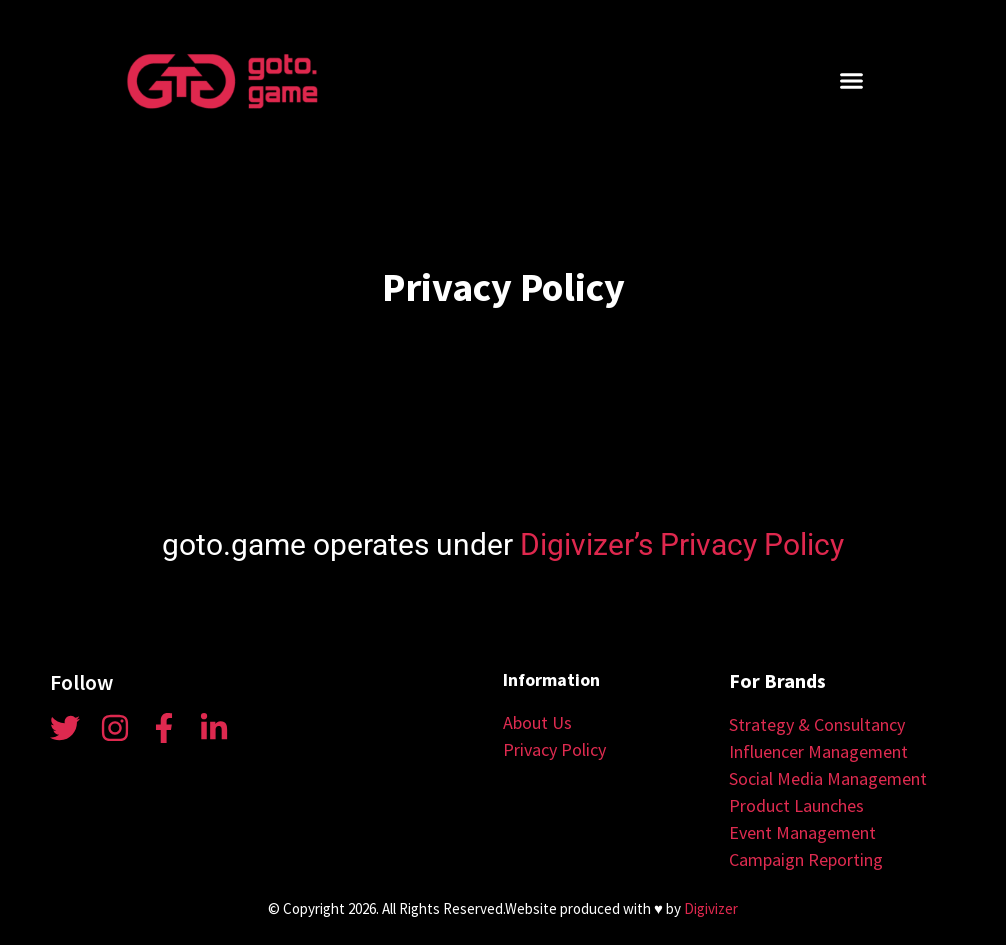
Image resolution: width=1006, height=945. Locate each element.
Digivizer (711, 908)
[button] (852, 81)
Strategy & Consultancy (817, 724)
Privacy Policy (554, 749)
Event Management (802, 832)
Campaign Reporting (806, 859)
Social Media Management (828, 778)
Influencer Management (818, 751)
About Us (537, 722)
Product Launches (796, 805)
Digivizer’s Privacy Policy (682, 544)
